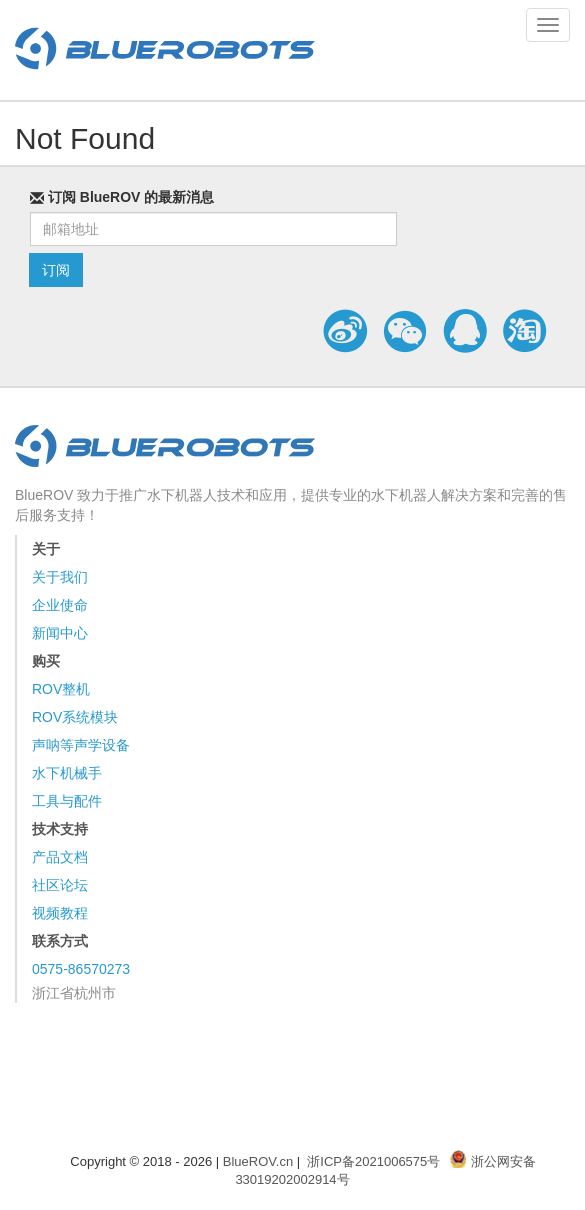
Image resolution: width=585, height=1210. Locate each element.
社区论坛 (60, 885)
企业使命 (60, 605)
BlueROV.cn (258, 1161)
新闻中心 (60, 633)
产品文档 (60, 857)
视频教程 (60, 913)
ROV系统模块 (75, 717)
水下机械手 (67, 773)
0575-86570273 (81, 969)
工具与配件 (67, 801)
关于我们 (60, 577)
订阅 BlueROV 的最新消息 (122, 197)
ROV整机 (61, 689)
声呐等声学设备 (81, 745)
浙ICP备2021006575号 (373, 1161)
